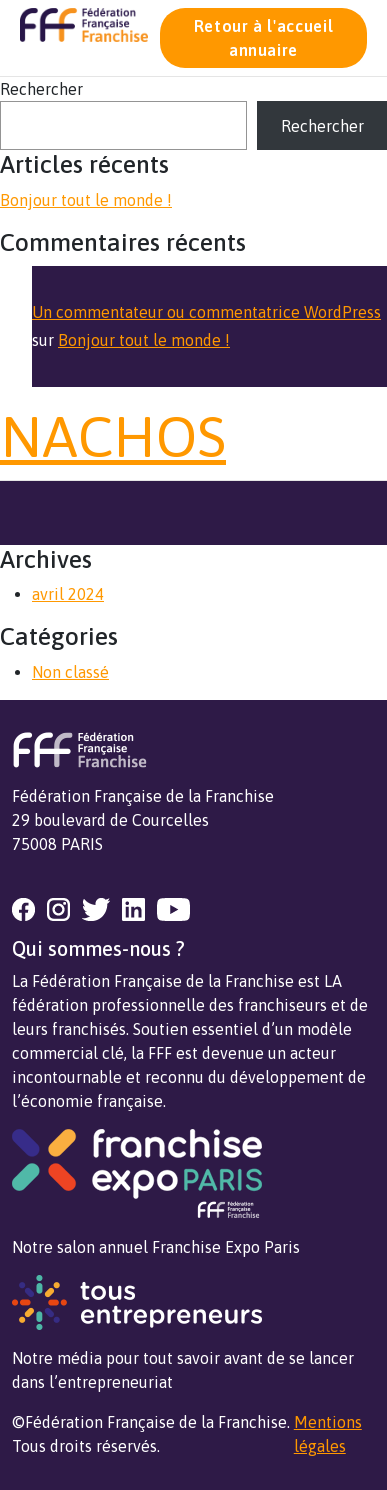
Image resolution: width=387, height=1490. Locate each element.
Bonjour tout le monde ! (86, 200)
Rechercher (41, 89)
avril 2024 (68, 594)
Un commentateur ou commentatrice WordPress (206, 312)
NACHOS (113, 436)
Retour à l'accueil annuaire (264, 38)
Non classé (70, 672)
